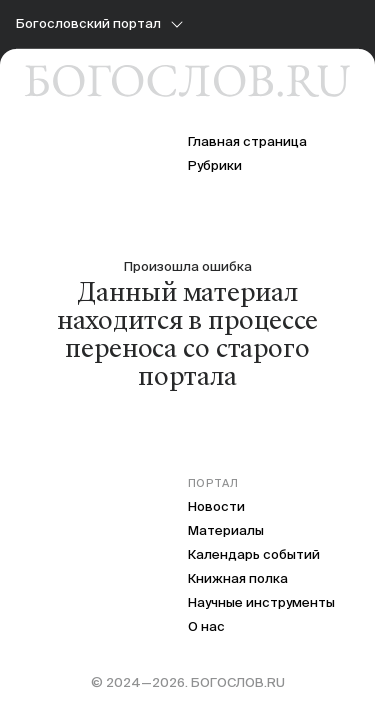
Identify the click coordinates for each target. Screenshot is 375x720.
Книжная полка (238, 578)
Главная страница (247, 141)
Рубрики (215, 165)
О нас (206, 626)
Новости (216, 506)
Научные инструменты (261, 602)
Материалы (226, 530)
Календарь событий (254, 554)
